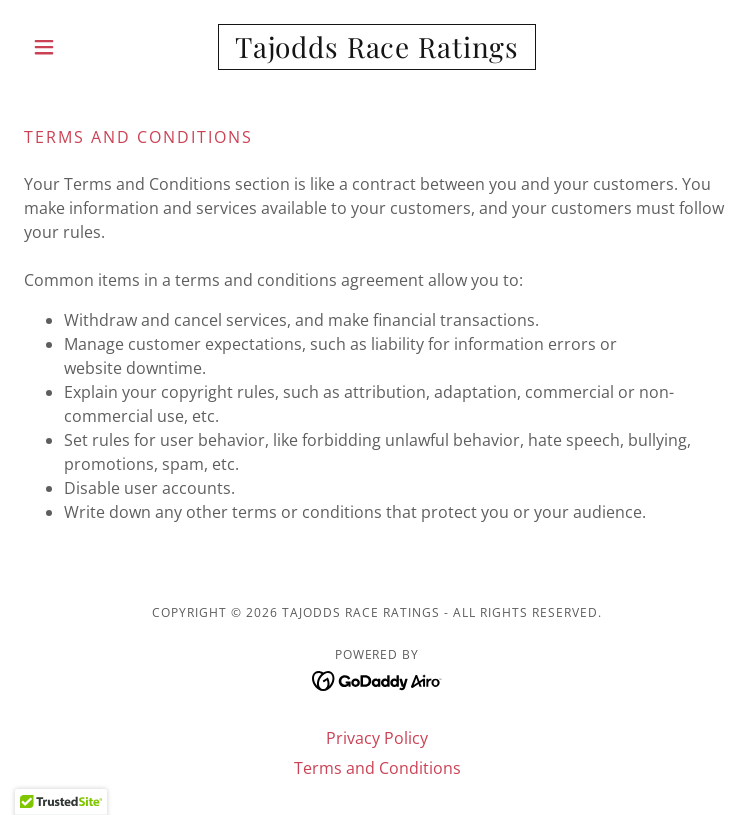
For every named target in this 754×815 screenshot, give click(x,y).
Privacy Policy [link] (377, 738)
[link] (377, 47)
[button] (77, 47)
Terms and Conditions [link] (377, 768)
